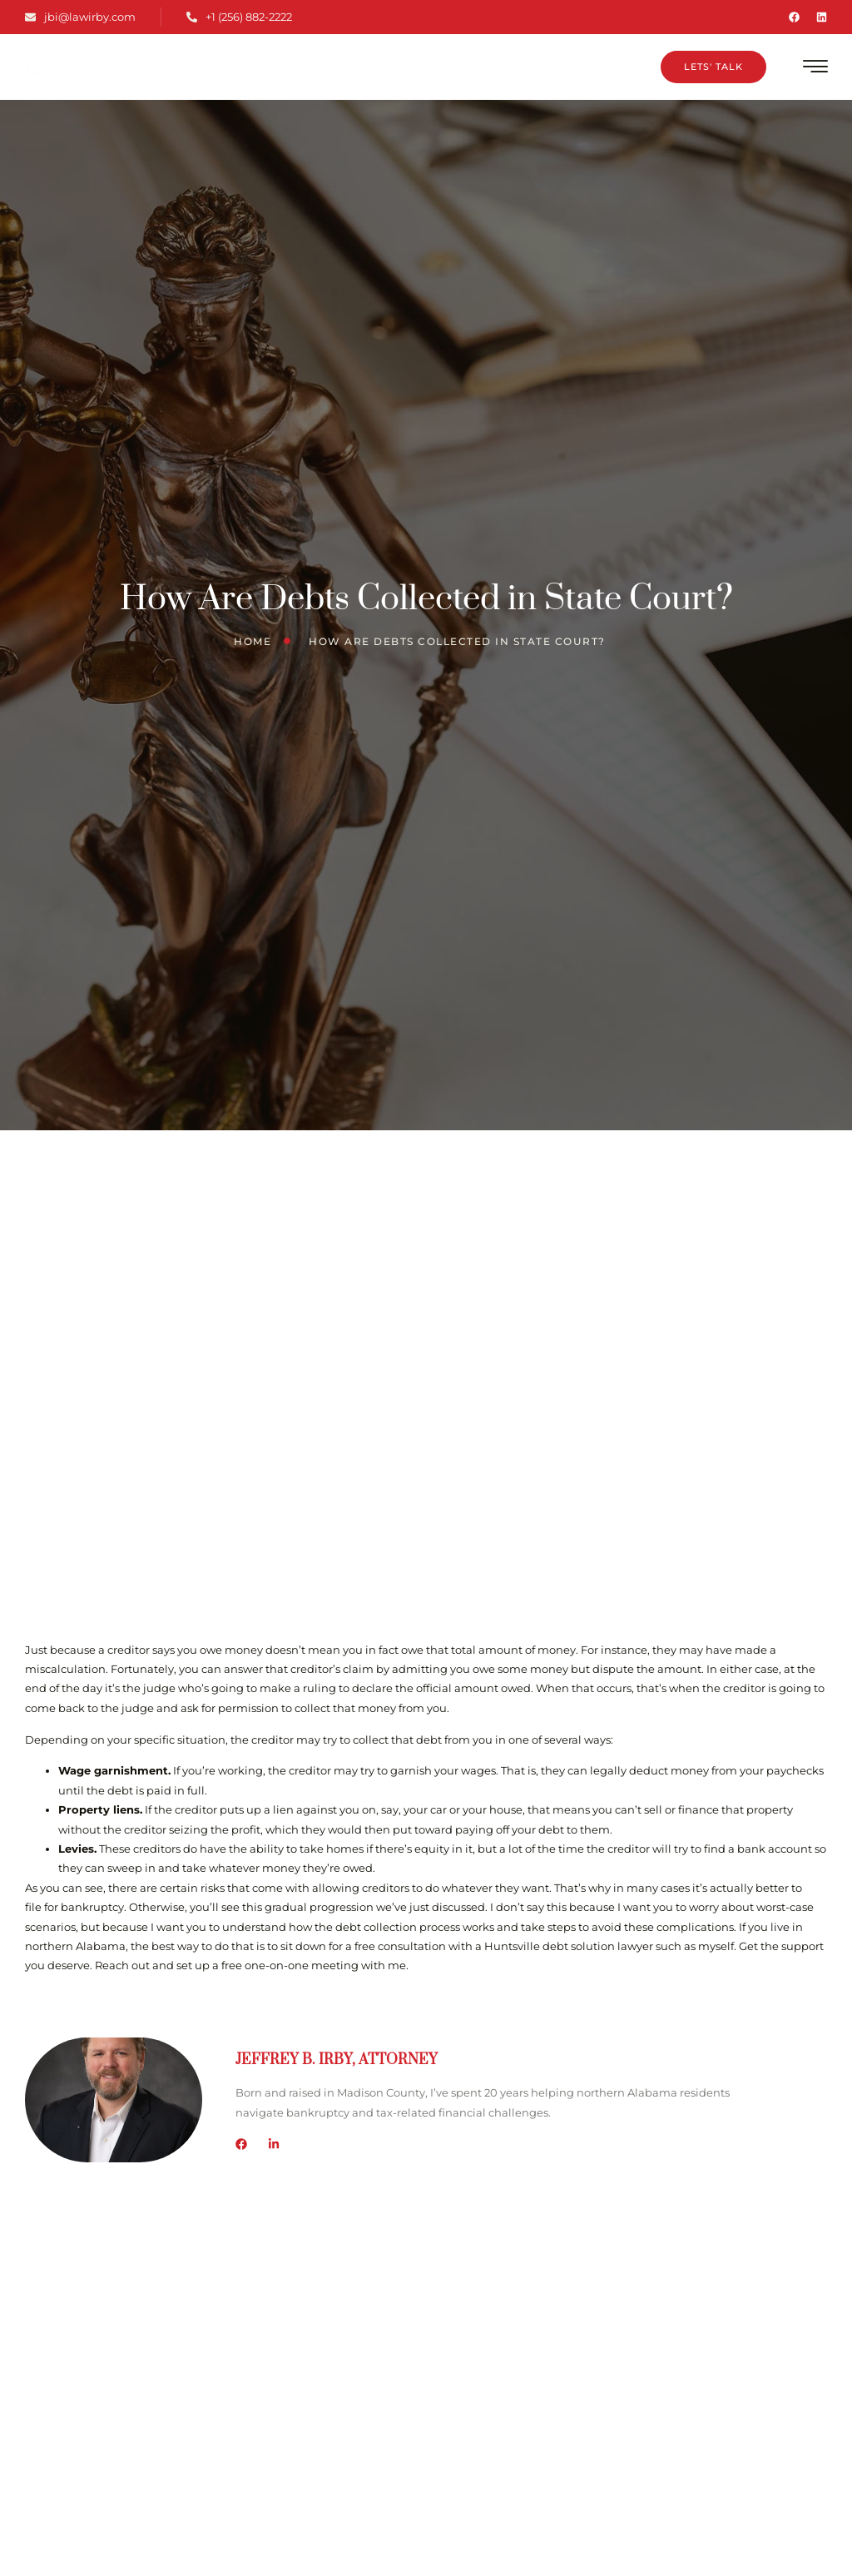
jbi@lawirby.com (80, 16)
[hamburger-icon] (816, 68)
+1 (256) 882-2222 (239, 16)
